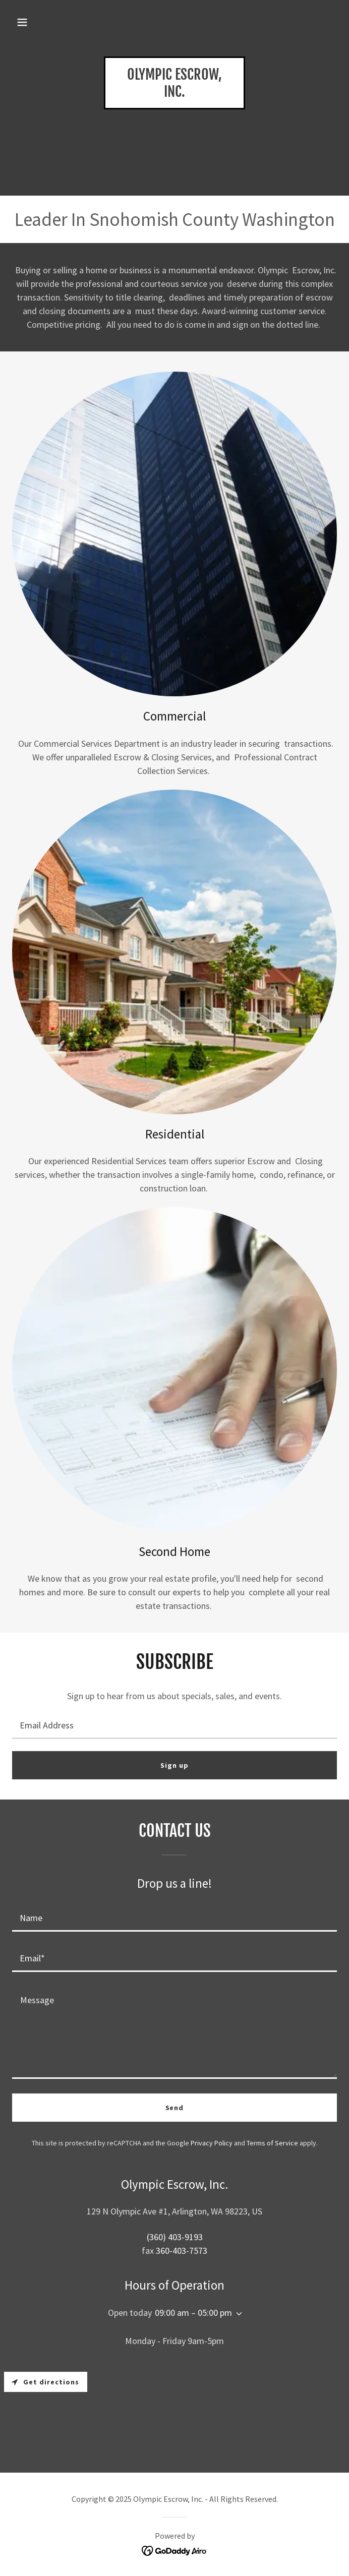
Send (174, 2107)
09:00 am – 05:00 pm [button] (193, 2312)
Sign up (174, 1765)
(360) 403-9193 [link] (175, 2237)
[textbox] (174, 1725)
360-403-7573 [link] (181, 2250)
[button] (22, 22)
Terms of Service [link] (272, 2142)
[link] (174, 93)
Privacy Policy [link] (211, 2142)
